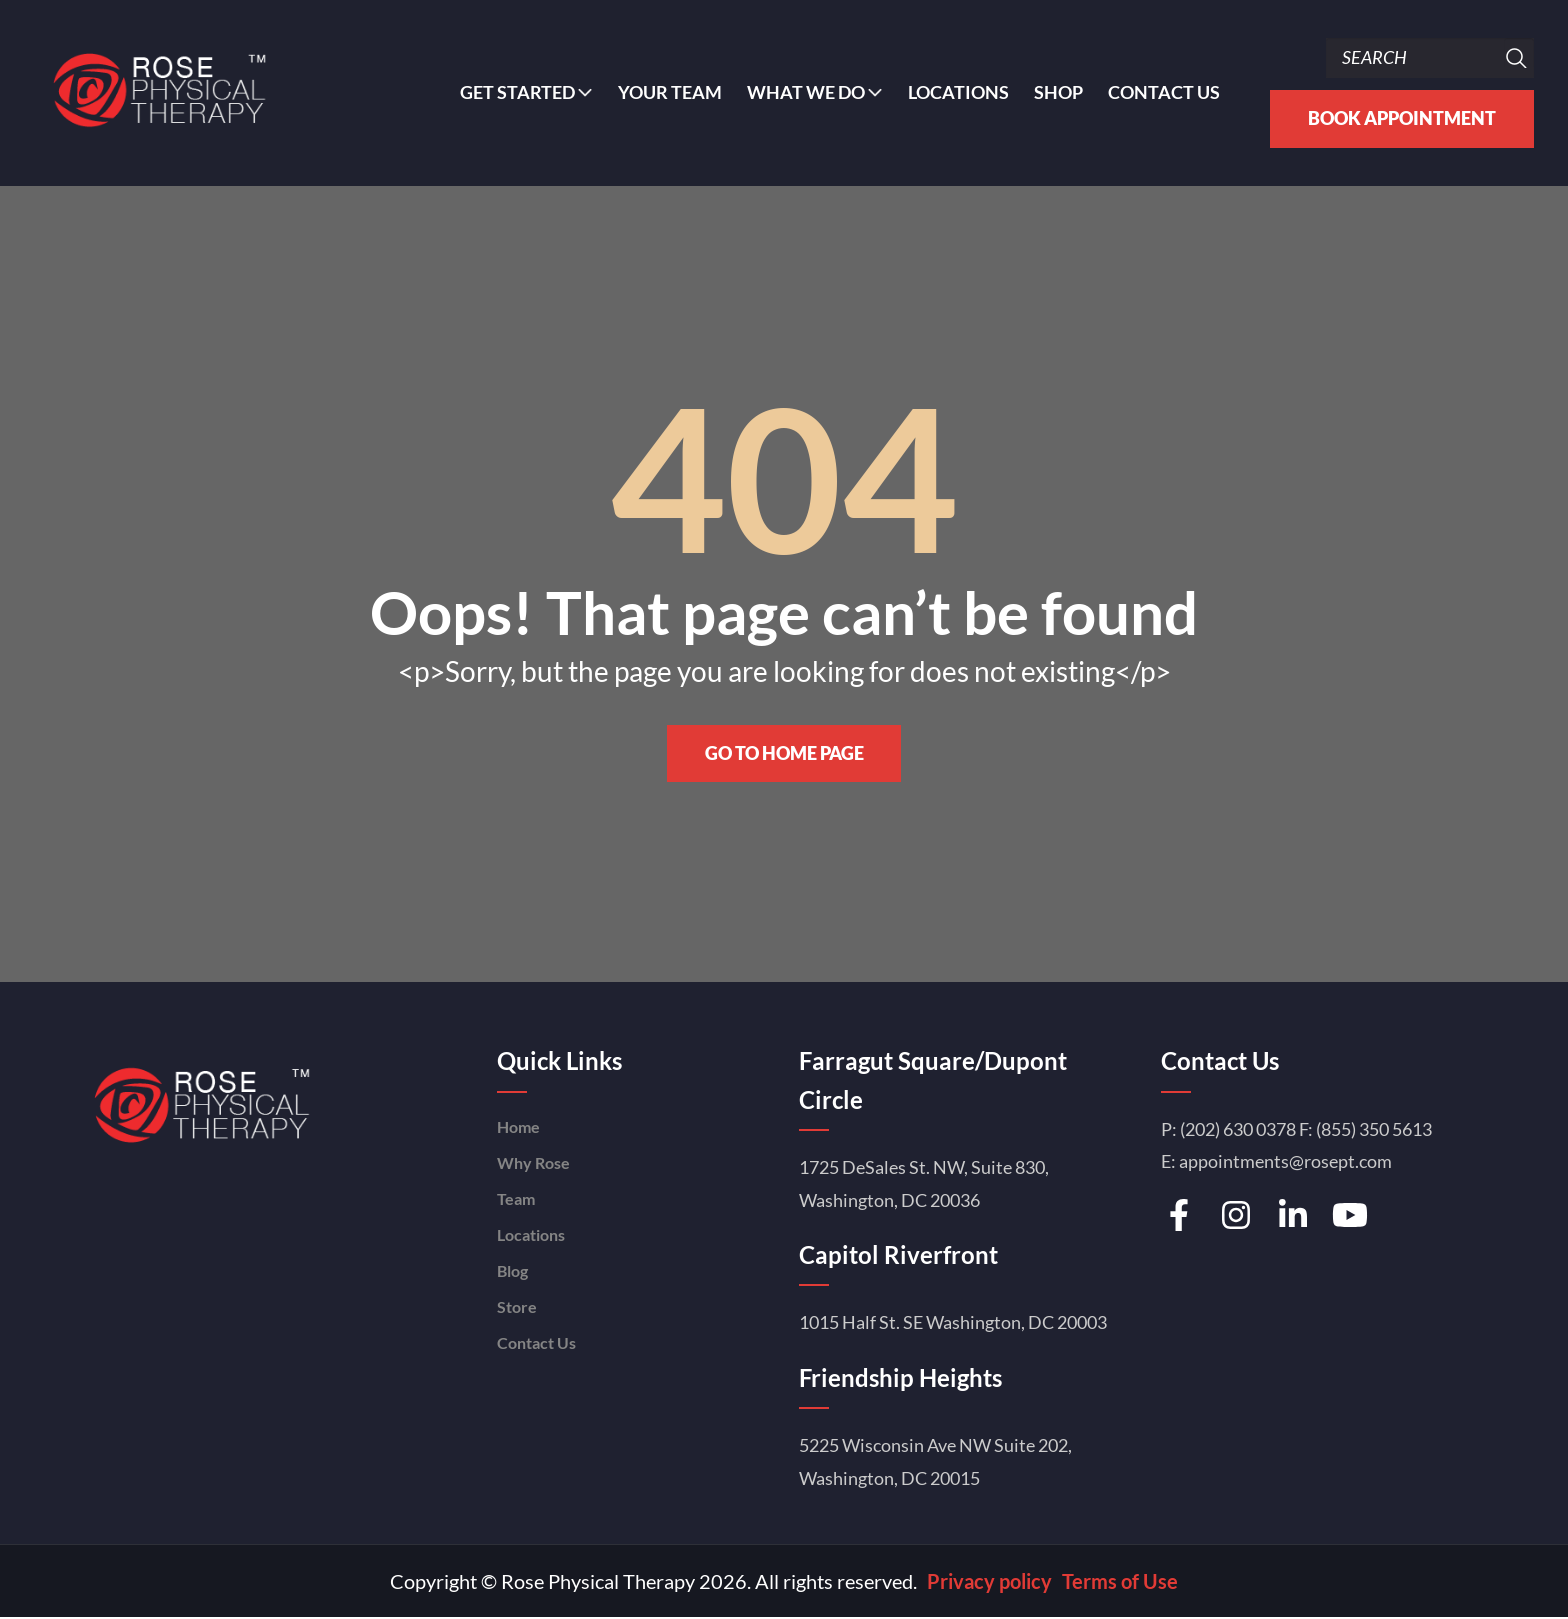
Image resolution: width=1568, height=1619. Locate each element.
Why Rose (533, 1163)
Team (516, 1199)
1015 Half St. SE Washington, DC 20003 (953, 1323)
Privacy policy (989, 1582)
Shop (1058, 92)
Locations (958, 92)
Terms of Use (1120, 1582)
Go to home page (784, 754)
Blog (512, 1271)
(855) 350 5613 (1374, 1130)
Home (518, 1127)
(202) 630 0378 (1238, 1130)
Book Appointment (1402, 118)
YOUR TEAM (670, 92)
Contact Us (1164, 92)
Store (517, 1307)
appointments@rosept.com (1285, 1162)
